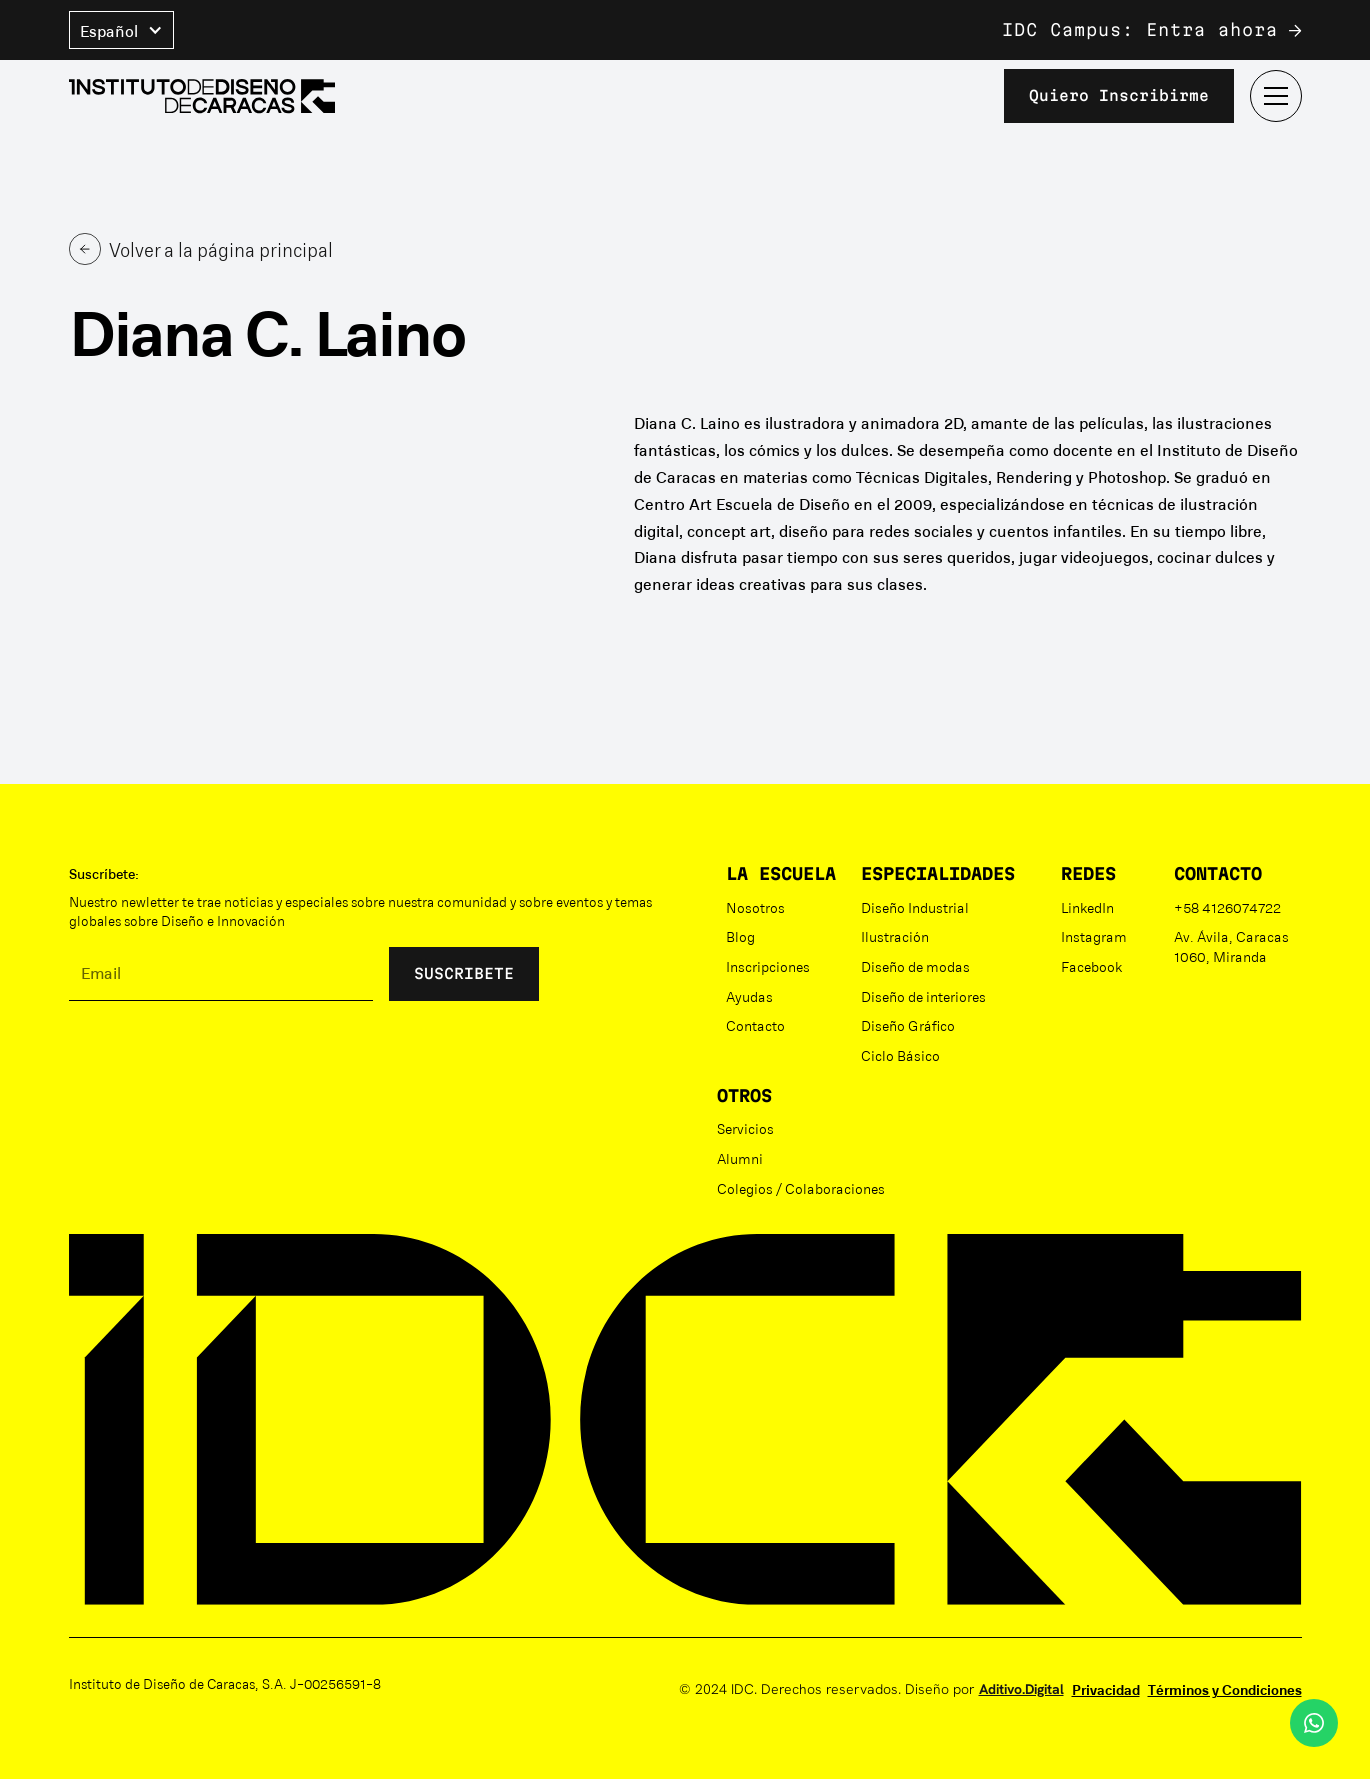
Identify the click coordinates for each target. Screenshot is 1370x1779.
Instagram (1094, 936)
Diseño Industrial (915, 907)
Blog (740, 936)
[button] (121, 30)
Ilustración (895, 936)
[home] (202, 96)
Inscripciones (768, 966)
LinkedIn (1087, 907)
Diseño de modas (915, 966)
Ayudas (749, 996)
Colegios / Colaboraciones (801, 1188)
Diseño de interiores (923, 996)
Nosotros (755, 907)
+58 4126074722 (1227, 907)
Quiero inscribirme (1119, 95)
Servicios (745, 1128)
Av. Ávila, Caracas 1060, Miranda (1231, 946)
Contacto (755, 1025)
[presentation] (221, 1056)
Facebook (1091, 966)
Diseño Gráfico (908, 1025)
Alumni (740, 1158)
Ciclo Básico (900, 1055)
